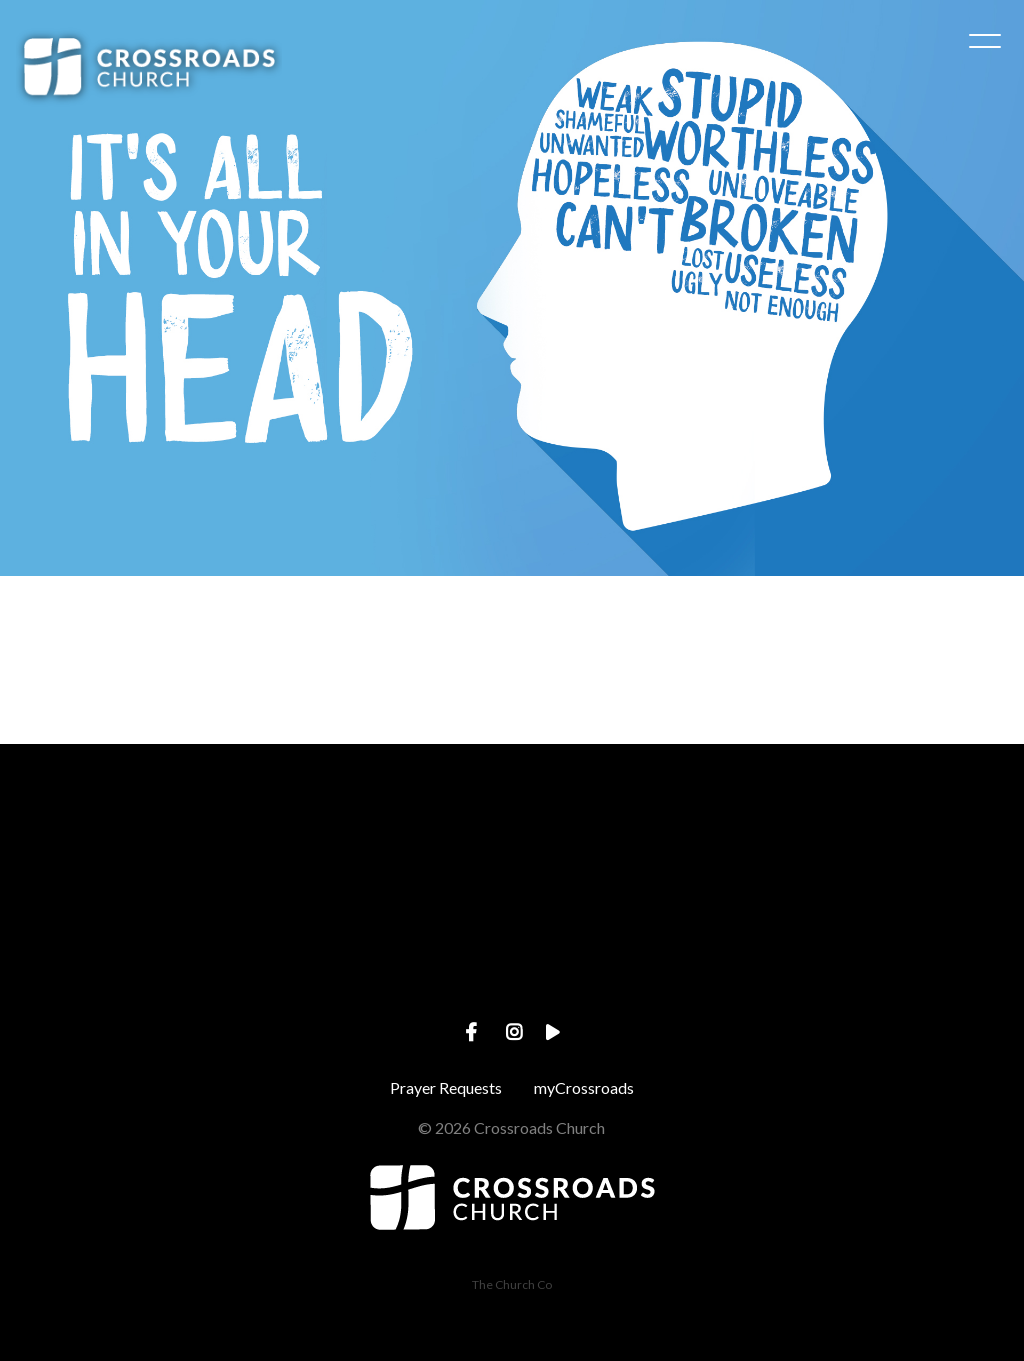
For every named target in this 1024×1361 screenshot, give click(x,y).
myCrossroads (584, 1087)
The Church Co (512, 1284)
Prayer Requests (446, 1087)
